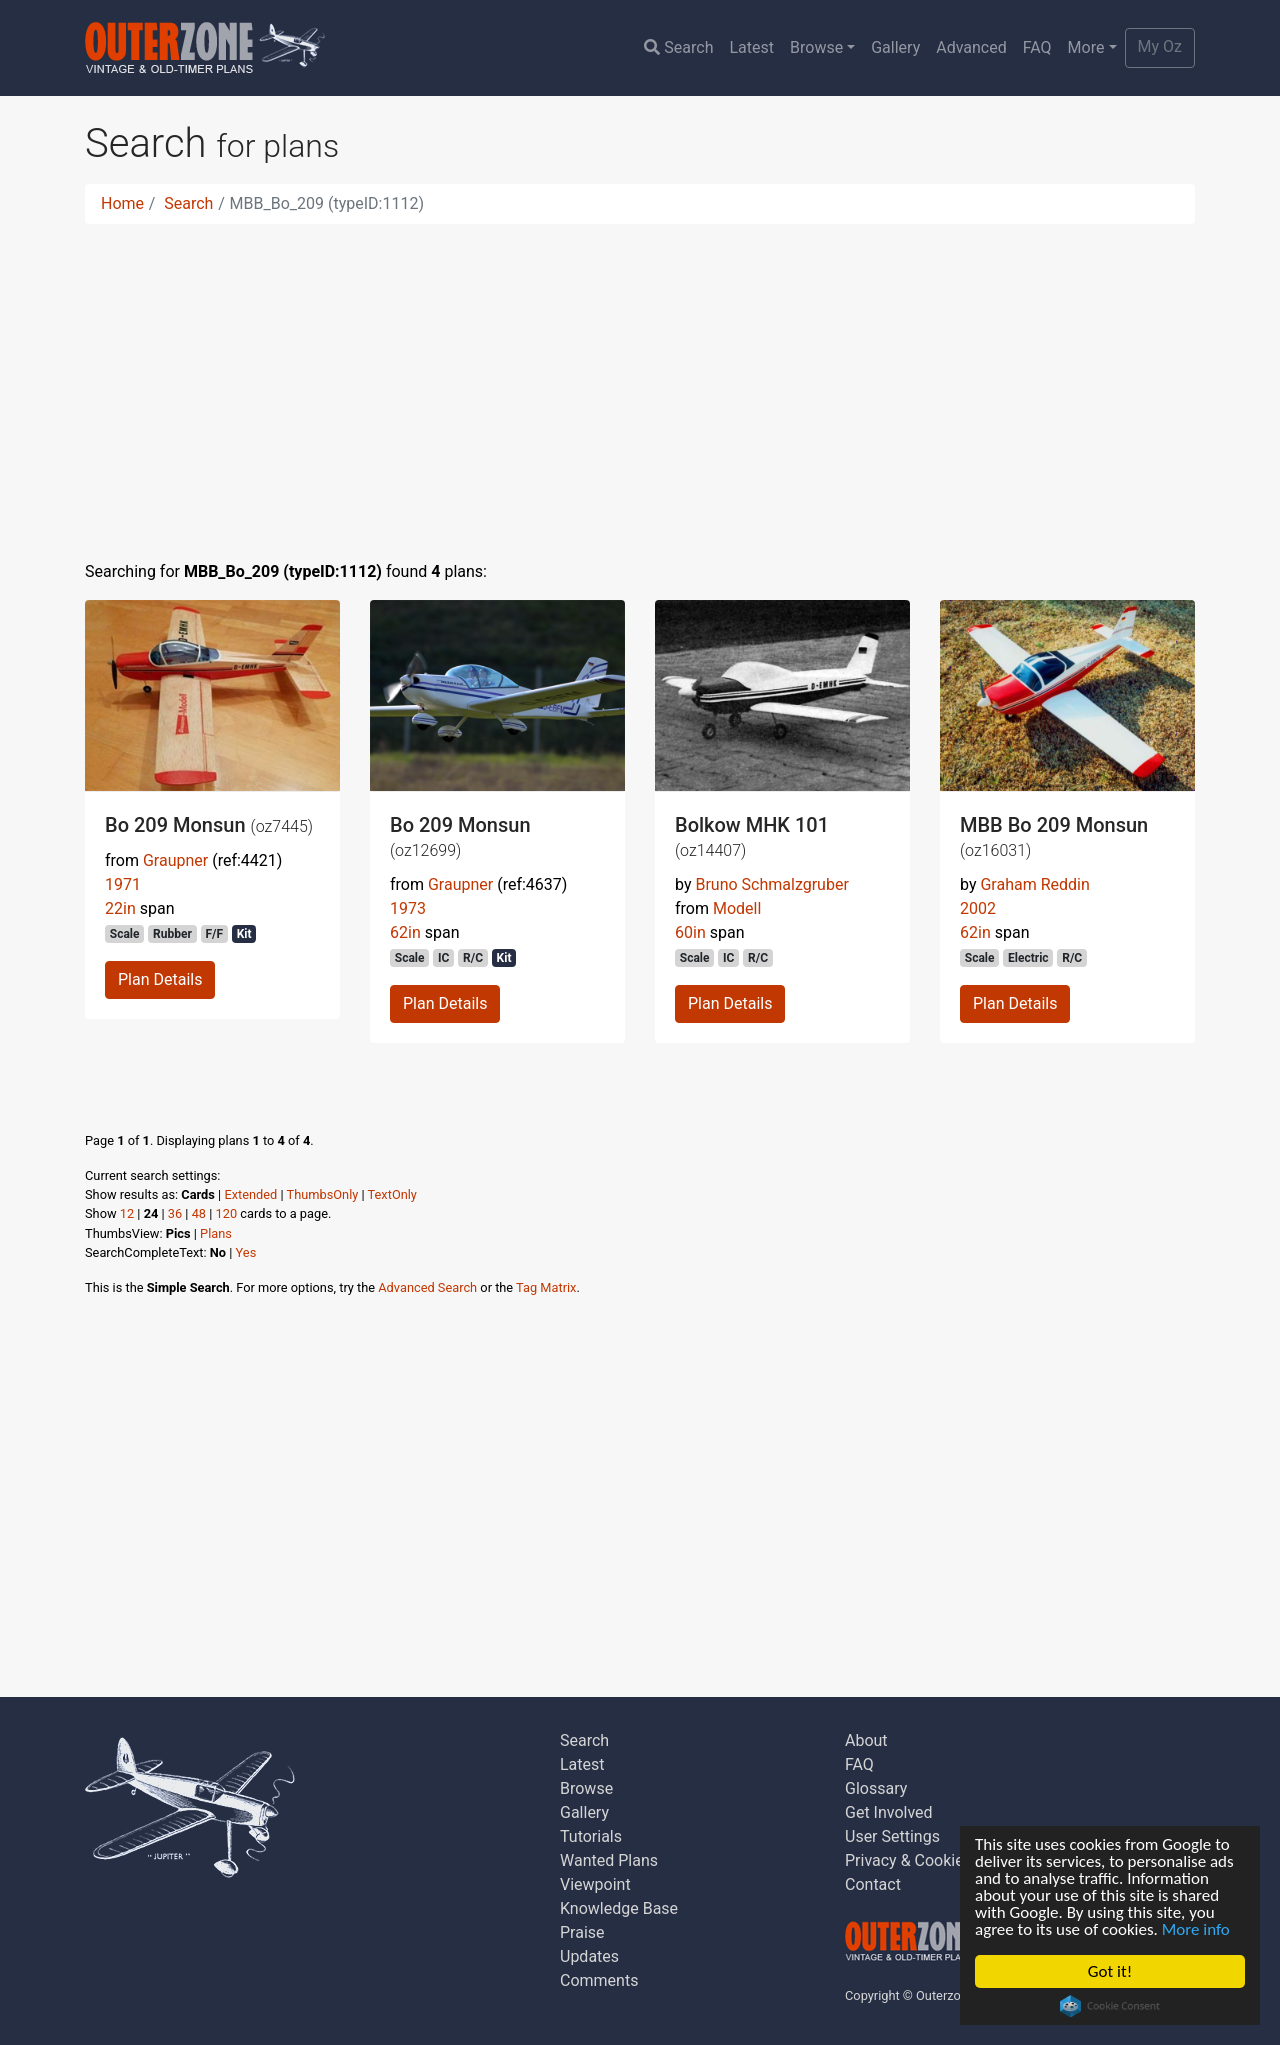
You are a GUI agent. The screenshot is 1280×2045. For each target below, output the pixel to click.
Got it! (1110, 1971)
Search (678, 47)
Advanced (971, 47)
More (1086, 47)
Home (122, 203)
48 (199, 1213)
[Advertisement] (640, 380)
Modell (737, 908)
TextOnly (392, 1194)
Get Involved (889, 1812)
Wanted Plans (609, 1860)
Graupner (175, 860)
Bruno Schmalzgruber (771, 884)
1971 (123, 884)
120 (227, 1213)
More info (1196, 1929)
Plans (216, 1233)
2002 (978, 908)
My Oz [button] (1160, 46)
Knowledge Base (619, 1908)
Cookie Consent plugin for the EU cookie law (1110, 2006)
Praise (582, 1932)
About (866, 1740)
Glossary (876, 1788)
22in (120, 908)
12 (127, 1213)
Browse (816, 47)
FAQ (1037, 47)
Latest (751, 47)
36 (175, 1213)
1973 (408, 908)
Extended (250, 1194)
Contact (873, 1884)
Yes (246, 1252)
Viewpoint (595, 1884)
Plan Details (160, 979)
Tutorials (591, 1836)
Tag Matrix (546, 1287)
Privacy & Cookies (908, 1860)
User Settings (892, 1836)
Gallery (895, 47)
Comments (599, 1980)
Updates (589, 1956)
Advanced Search (427, 1287)
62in (405, 932)
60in (690, 932)
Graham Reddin (1034, 884)
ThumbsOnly (323, 1194)
